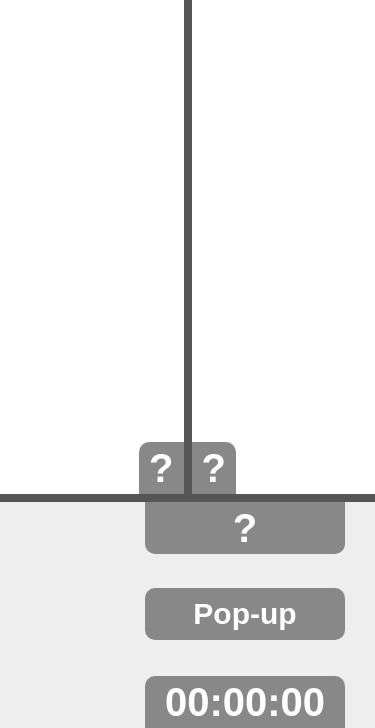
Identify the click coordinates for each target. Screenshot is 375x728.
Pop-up (244, 613)
